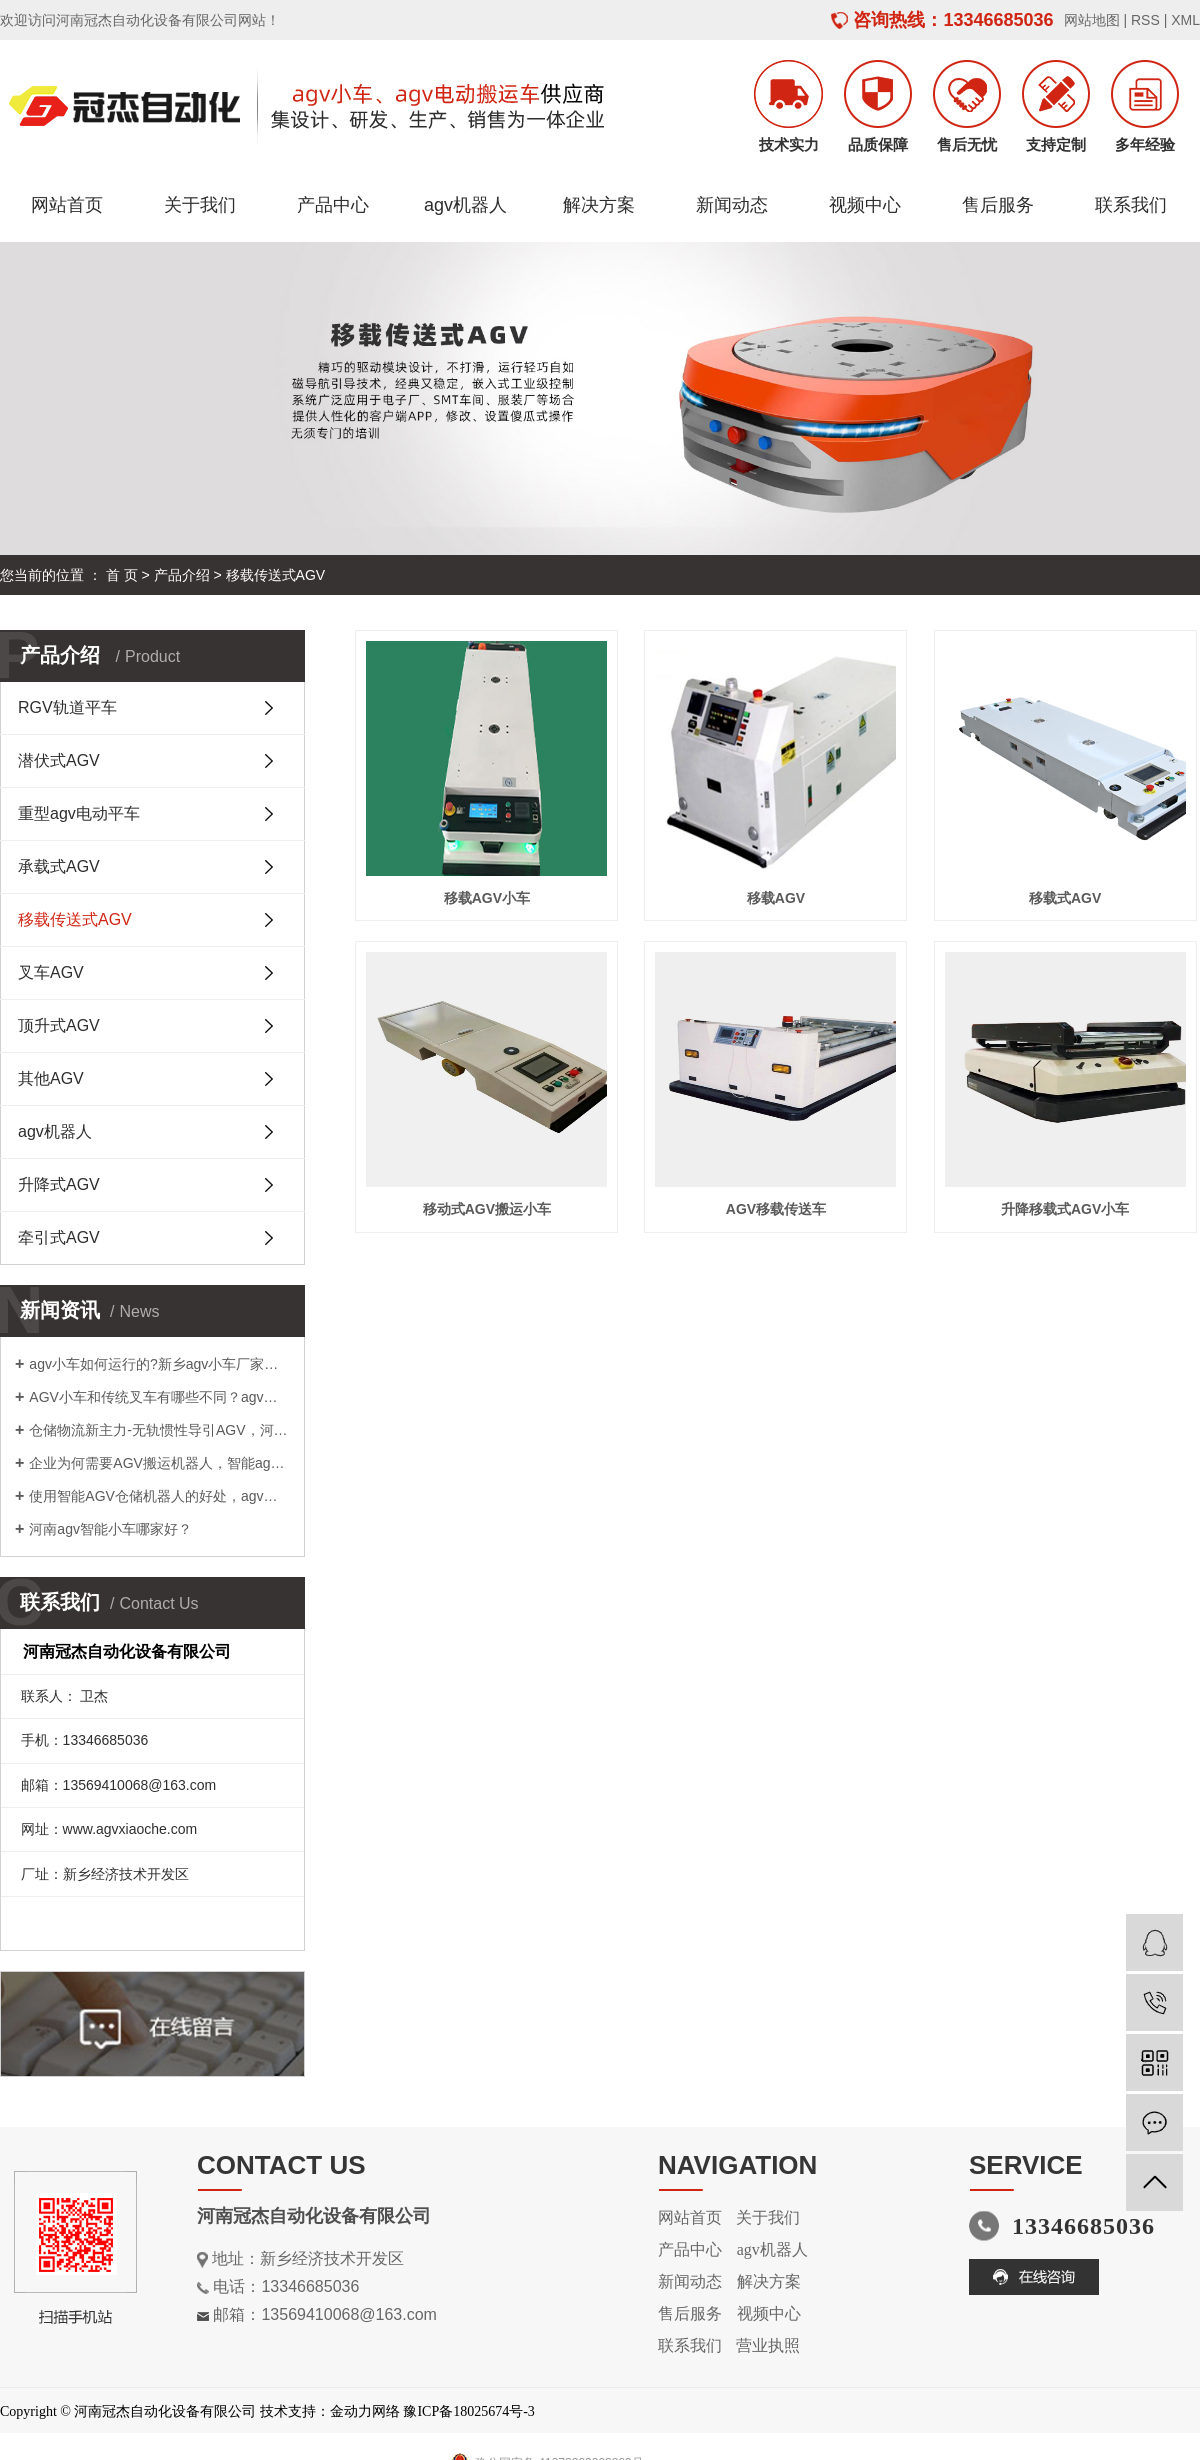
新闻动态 (732, 205)
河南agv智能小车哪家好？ (110, 1529)
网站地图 (1092, 20)
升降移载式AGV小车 (1065, 1209)
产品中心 (333, 205)
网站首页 (67, 205)
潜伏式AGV (59, 760)
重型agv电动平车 (79, 813)
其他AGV (51, 1078)
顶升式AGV (59, 1025)
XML (1185, 20)
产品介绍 (182, 575)
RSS (1145, 20)
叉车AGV (51, 972)
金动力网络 (365, 2411)
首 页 (122, 575)
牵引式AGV (59, 1237)
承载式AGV (59, 866)
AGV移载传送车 (776, 1209)
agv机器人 (465, 205)
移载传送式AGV (276, 575)
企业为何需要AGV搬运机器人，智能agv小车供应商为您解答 (159, 1463)
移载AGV (776, 898)
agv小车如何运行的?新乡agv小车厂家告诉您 (159, 1364)
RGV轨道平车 (67, 707)
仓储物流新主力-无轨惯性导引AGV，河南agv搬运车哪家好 (159, 1430)
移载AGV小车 (487, 898)
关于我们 (200, 205)
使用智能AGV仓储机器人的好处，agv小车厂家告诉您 (159, 1496)
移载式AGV (1065, 898)
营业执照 (768, 2345)
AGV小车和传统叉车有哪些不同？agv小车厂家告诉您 (159, 1397)
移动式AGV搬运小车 (487, 1209)
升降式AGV (59, 1184)
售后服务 (998, 205)
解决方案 (599, 205)
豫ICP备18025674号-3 (468, 2411)
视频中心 (865, 205)
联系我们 (1131, 205)
